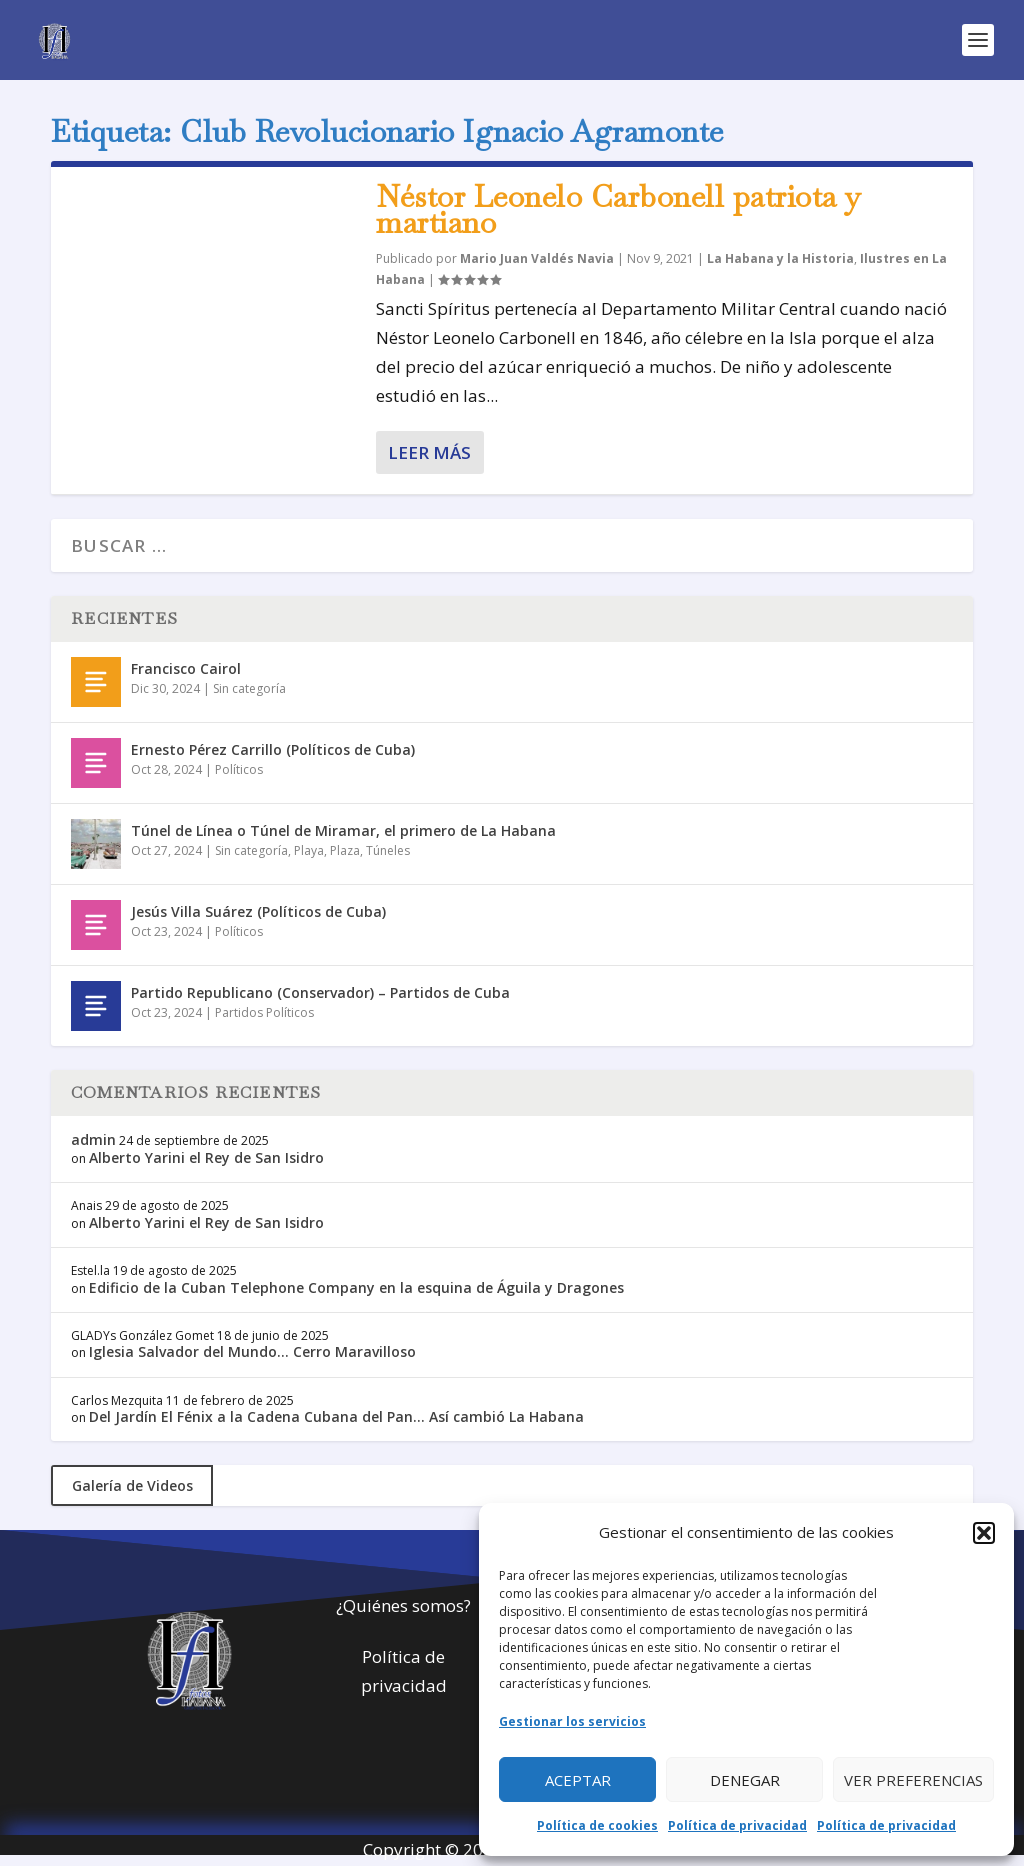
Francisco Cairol (186, 668)
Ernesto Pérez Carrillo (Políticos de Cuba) (273, 749)
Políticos (239, 769)
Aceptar (578, 1780)
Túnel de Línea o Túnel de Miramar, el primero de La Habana (343, 830)
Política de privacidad (737, 1825)
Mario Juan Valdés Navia (537, 258)
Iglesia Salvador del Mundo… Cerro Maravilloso (252, 1351)
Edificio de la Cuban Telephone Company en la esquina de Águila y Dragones (356, 1287)
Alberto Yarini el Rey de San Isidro (206, 1157)
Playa (309, 850)
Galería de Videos (132, 1485)
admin (93, 1139)
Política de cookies (597, 1825)
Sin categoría (249, 688)
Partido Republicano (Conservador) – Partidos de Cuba (320, 992)
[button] (984, 1533)
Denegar (745, 1780)
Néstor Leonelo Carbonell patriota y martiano (619, 209)
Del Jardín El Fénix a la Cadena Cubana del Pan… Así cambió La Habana (336, 1416)
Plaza (345, 850)
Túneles (388, 850)
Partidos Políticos (264, 1012)
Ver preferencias (913, 1780)
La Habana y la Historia (780, 258)
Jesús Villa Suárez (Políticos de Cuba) (258, 911)
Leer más (429, 452)
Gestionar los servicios (572, 1721)
